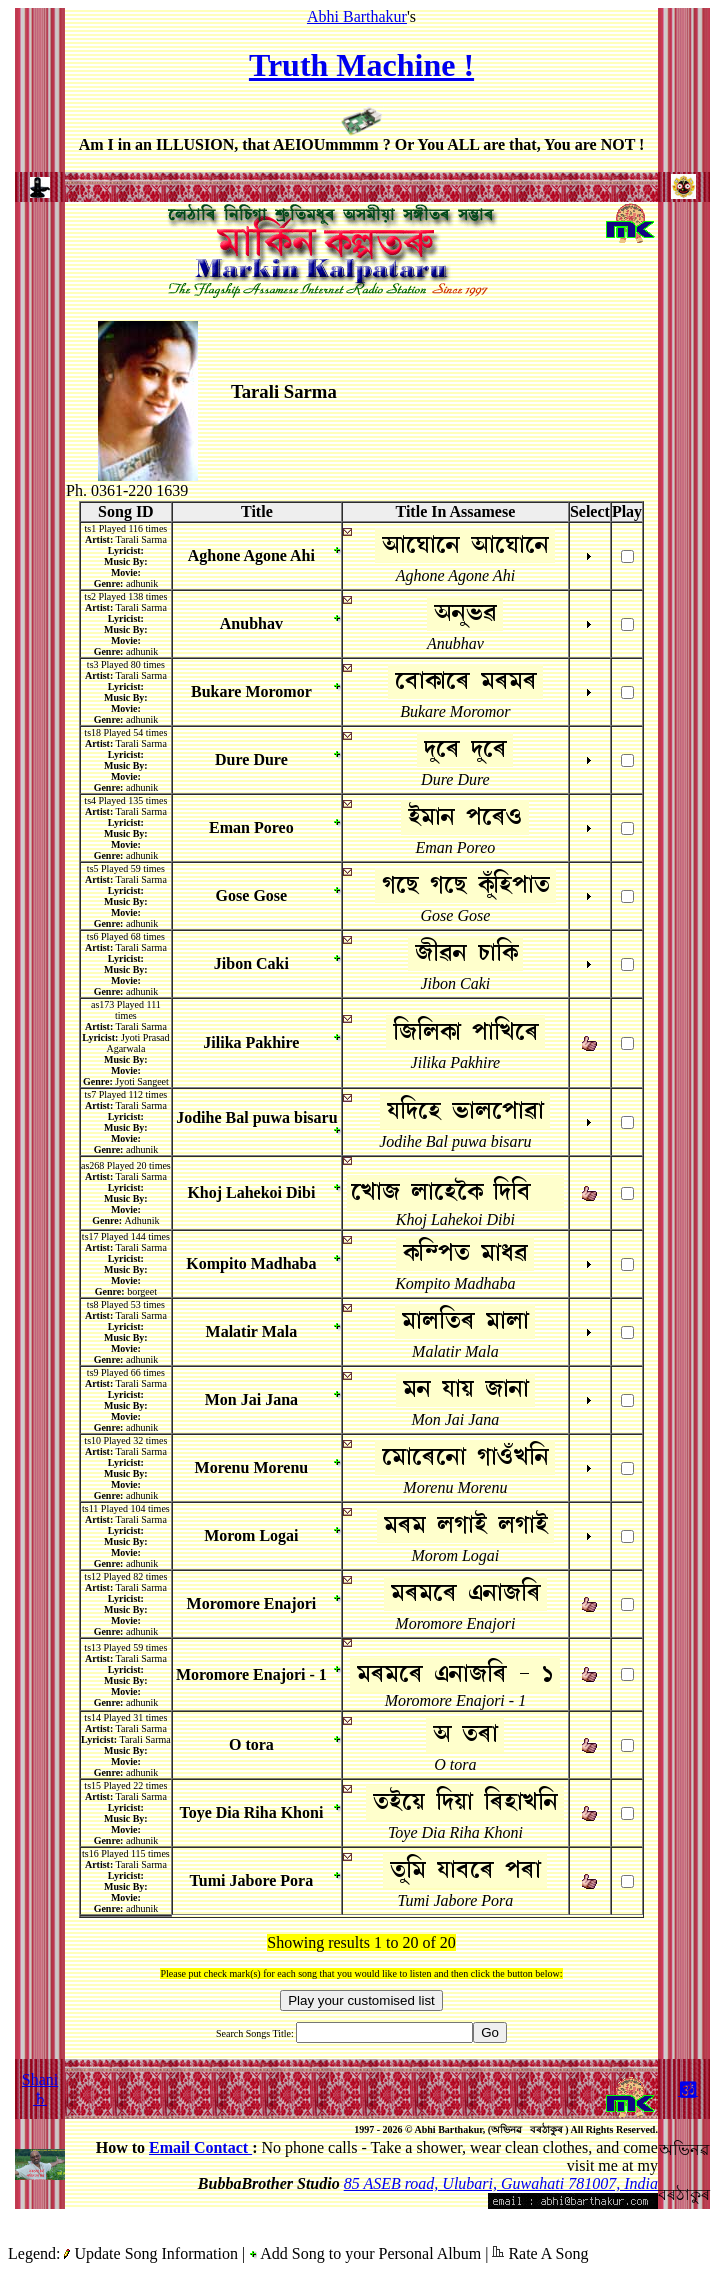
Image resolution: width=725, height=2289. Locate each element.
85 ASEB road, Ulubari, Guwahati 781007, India (501, 2183)
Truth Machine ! (361, 65)
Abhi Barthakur (357, 16)
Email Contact (200, 2147)
